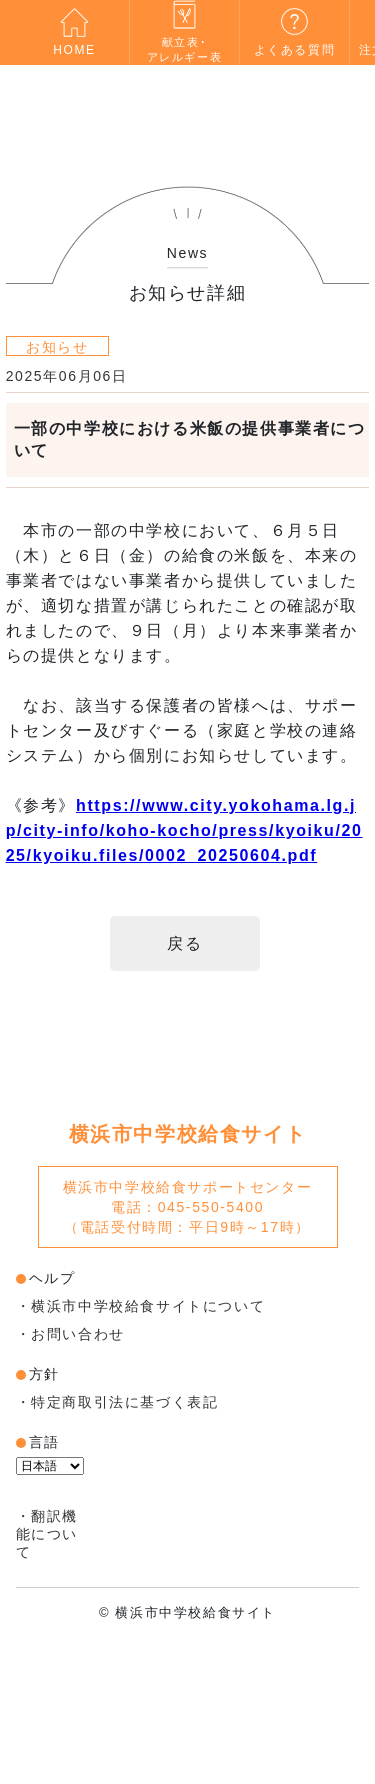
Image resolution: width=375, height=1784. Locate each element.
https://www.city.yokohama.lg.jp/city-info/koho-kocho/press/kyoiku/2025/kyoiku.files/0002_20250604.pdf (184, 830)
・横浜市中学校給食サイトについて (141, 1306)
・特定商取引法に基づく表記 (117, 1402)
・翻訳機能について (47, 1534)
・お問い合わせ (70, 1334)
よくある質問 (295, 32)
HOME (74, 32)
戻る (184, 943)
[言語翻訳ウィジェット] (50, 1466)
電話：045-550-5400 (187, 1207)
